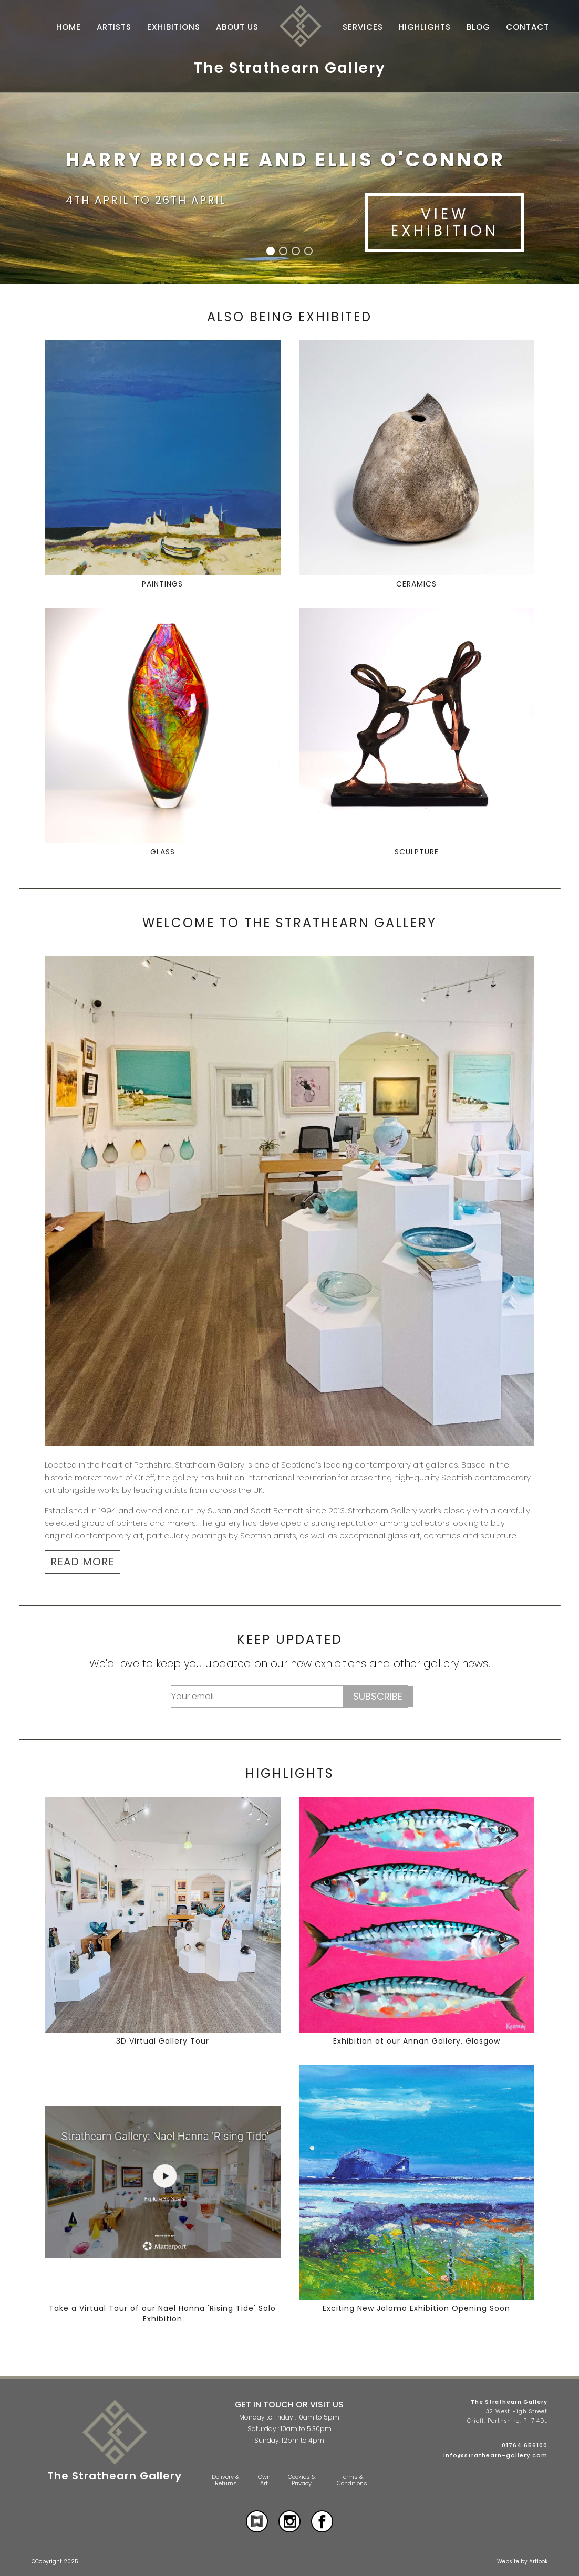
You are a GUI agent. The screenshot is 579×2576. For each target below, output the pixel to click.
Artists (114, 27)
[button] (270, 251)
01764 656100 (524, 2445)
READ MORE (82, 1561)
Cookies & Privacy (302, 2480)
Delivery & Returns (226, 2480)
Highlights (425, 27)
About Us (237, 27)
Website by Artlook (522, 2561)
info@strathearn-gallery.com (495, 2455)
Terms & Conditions (352, 2480)
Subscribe (377, 1696)
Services (363, 27)
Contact (527, 27)
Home (68, 27)
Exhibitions (173, 27)
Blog (478, 27)
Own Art (264, 2480)
